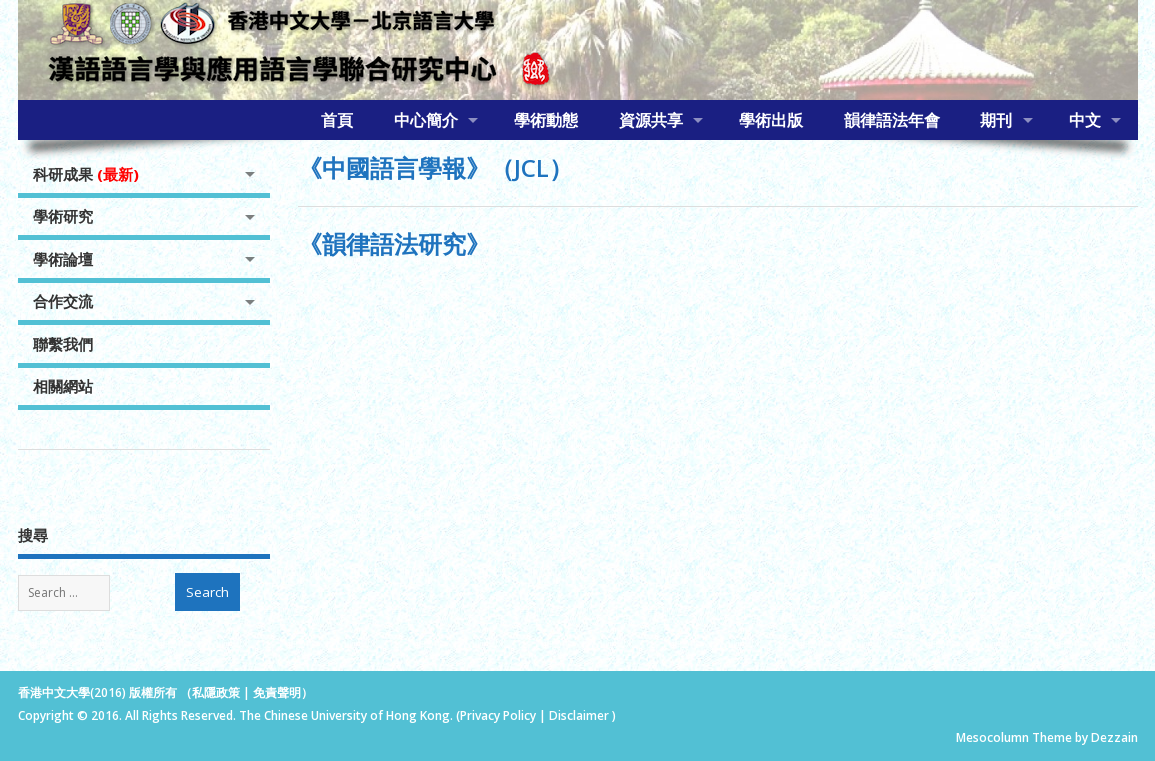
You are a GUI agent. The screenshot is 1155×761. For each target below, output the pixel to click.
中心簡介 (426, 120)
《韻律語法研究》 (394, 243)
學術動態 (546, 120)
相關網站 (63, 386)
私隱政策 (216, 692)
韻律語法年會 (892, 120)
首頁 (337, 120)
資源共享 (651, 120)
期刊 (996, 120)
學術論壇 (63, 259)
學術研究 (63, 216)
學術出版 (771, 120)
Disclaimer (580, 715)
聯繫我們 (63, 344)
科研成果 (86, 174)
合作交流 (63, 301)
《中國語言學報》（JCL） (435, 167)
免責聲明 (277, 692)
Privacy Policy (498, 715)
